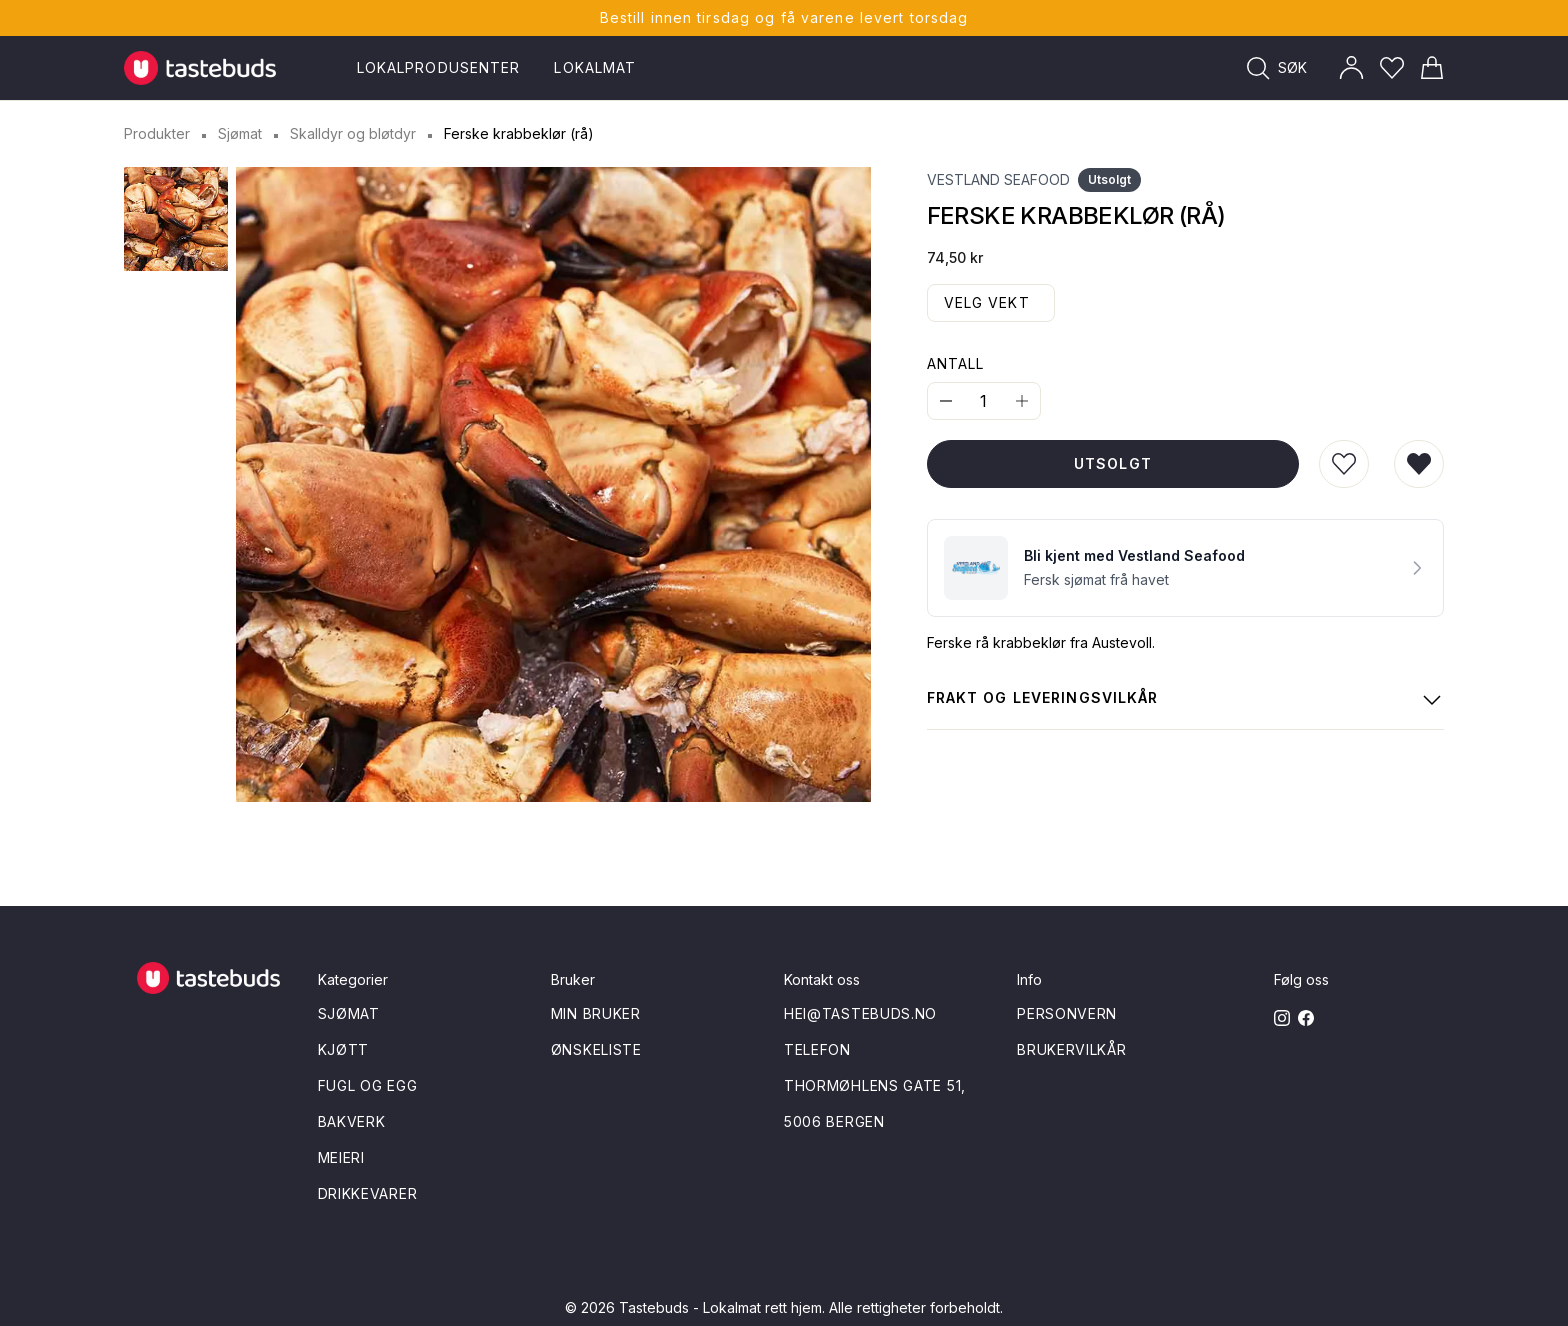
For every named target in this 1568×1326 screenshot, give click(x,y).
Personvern (1067, 1013)
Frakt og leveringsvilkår (1185, 700)
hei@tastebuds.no (860, 1013)
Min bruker (596, 1013)
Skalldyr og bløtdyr (353, 133)
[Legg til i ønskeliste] (1344, 464)
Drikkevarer (368, 1193)
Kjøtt (344, 1049)
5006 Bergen (834, 1121)
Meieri (341, 1157)
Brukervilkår (1071, 1049)
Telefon (817, 1049)
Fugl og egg (368, 1085)
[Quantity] (984, 401)
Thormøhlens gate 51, (875, 1085)
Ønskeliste (596, 1049)
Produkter (157, 133)
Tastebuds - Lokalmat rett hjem (720, 1307)
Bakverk (352, 1121)
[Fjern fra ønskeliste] (1419, 464)
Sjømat (240, 133)
